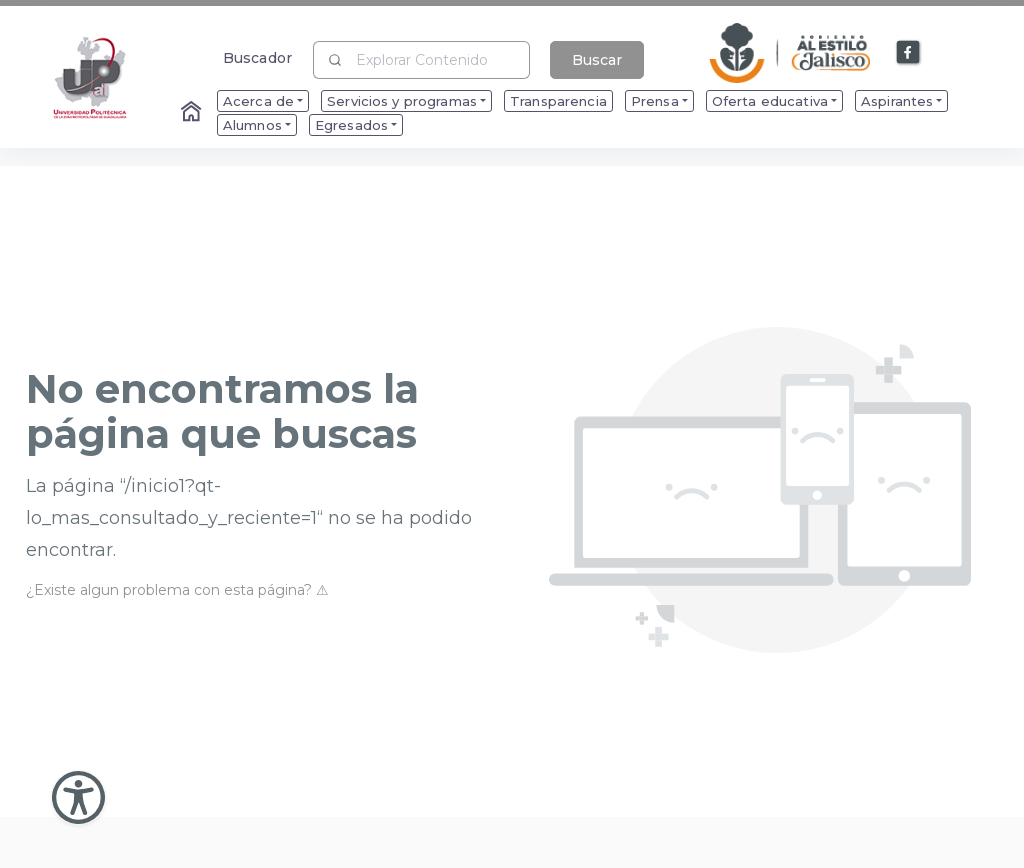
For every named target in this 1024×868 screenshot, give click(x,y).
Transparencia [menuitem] (558, 101)
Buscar (597, 60)
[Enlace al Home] (193, 113)
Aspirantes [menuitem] (897, 101)
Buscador (257, 57)
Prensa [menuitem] (655, 101)
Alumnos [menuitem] (252, 125)
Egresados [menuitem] (351, 125)
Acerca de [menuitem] (258, 101)
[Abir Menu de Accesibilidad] (78, 797)
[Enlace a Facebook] (909, 53)
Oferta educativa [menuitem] (770, 101)
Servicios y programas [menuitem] (402, 101)
